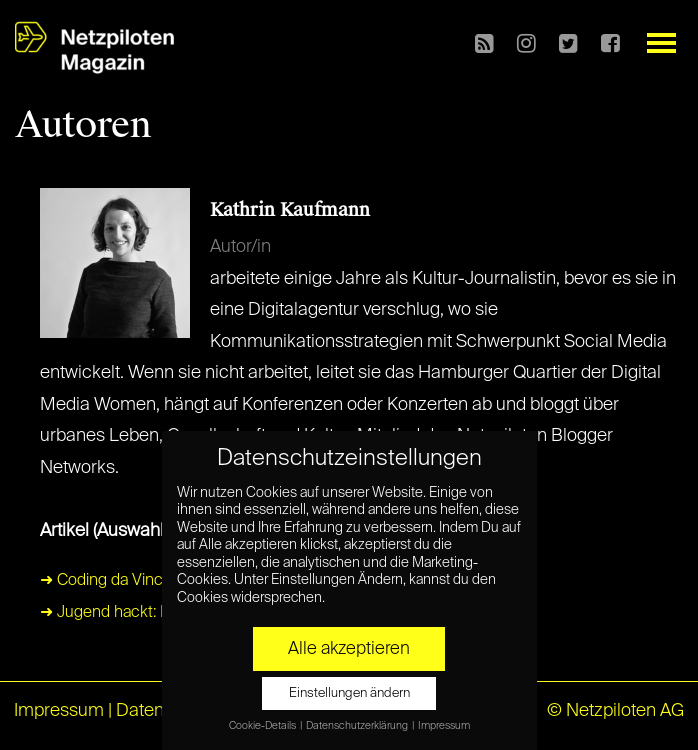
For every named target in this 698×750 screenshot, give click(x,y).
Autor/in (240, 247)
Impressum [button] (444, 726)
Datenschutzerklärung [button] (358, 726)
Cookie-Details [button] (263, 726)
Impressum (59, 711)
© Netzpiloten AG (615, 711)
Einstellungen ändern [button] (349, 693)
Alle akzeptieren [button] (349, 649)
